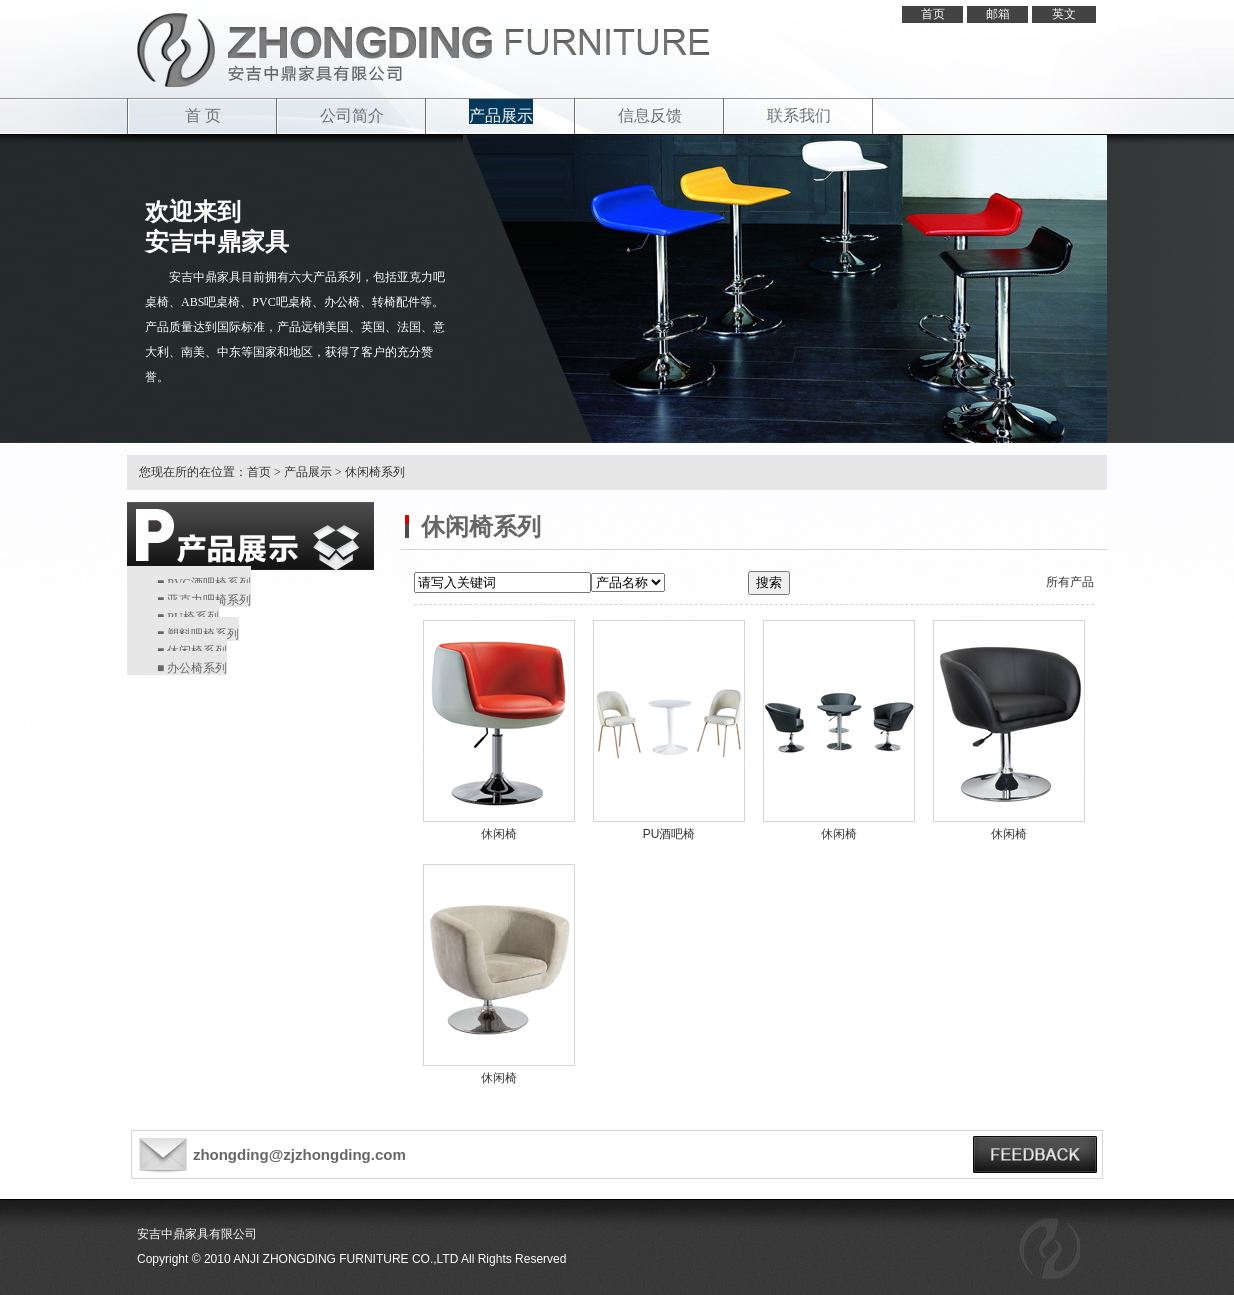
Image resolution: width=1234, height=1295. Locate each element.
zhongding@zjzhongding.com (299, 1154)
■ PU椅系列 (188, 617)
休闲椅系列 (375, 472)
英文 (1064, 14)
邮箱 (998, 14)
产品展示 (501, 115)
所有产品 (1070, 582)
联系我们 (799, 115)
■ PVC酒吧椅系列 (204, 583)
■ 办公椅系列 (192, 668)
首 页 (203, 115)
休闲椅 (499, 834)
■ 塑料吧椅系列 (198, 634)
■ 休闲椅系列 (192, 651)
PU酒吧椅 (669, 834)
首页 (933, 14)
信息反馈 (650, 115)
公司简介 (352, 115)
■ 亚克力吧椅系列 (204, 600)
